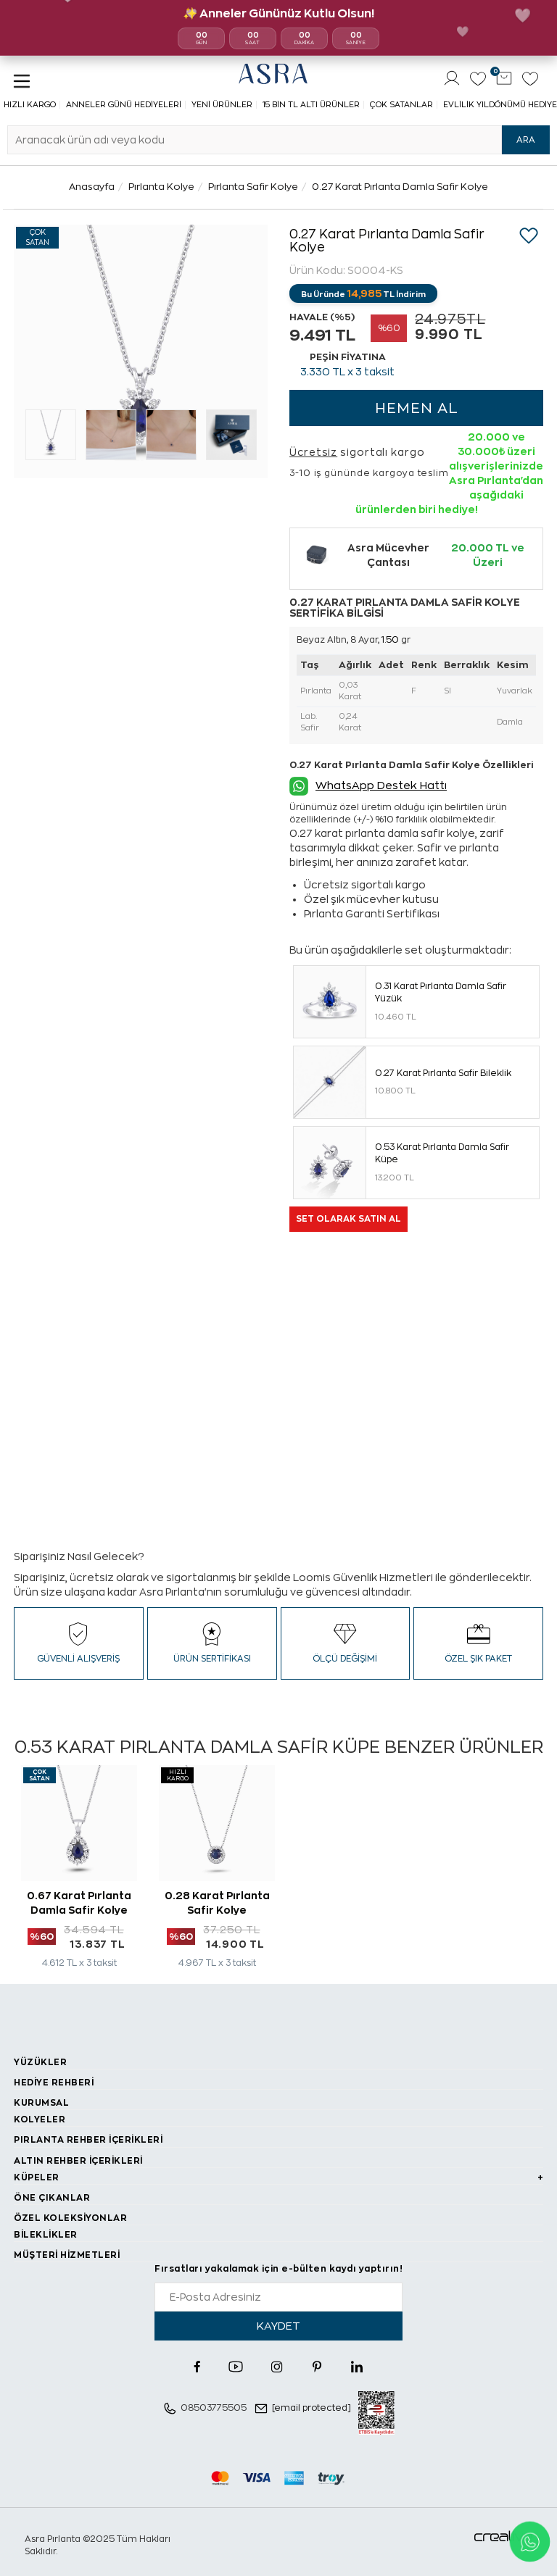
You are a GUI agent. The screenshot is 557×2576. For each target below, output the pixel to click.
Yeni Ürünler (221, 105)
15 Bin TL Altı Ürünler (311, 105)
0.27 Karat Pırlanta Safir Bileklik (443, 1073)
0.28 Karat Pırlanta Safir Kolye (217, 1903)
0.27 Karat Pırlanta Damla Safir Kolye (400, 186)
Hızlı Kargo (30, 105)
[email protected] (311, 2408)
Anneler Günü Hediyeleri (123, 105)
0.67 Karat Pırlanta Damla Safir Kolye (79, 1903)
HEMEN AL (416, 408)
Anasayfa (92, 186)
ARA (525, 140)
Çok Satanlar (401, 105)
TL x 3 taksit (347, 372)
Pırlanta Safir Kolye (253, 186)
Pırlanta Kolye (161, 186)
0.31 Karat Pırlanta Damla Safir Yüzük (440, 992)
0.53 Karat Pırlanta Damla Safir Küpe (442, 1153)
